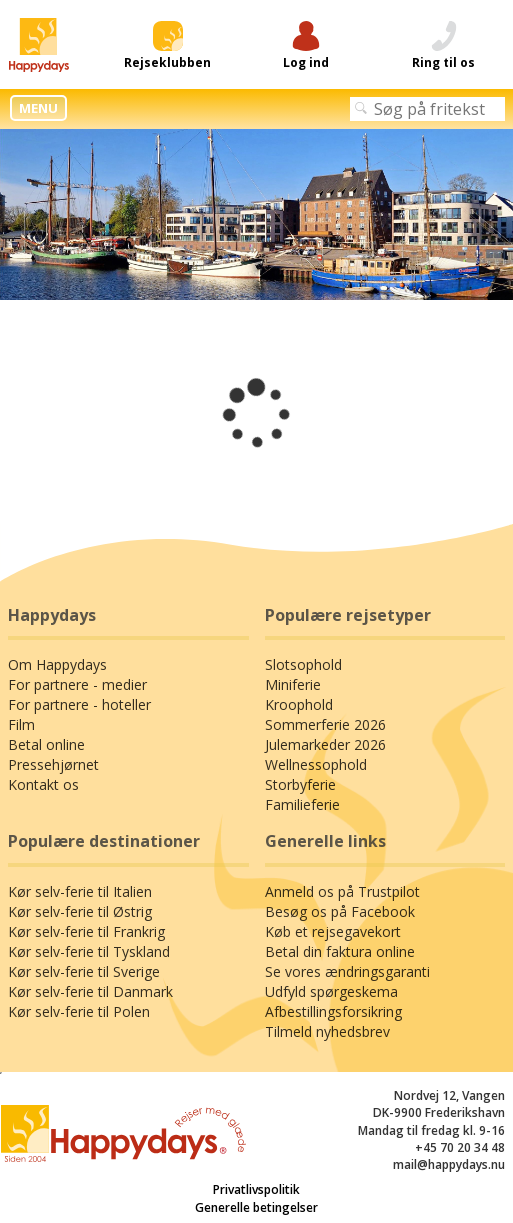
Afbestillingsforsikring (333, 1011)
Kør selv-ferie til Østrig (80, 911)
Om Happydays (57, 664)
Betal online (46, 744)
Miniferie (293, 684)
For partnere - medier (77, 684)
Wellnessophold (316, 764)
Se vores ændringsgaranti (347, 971)
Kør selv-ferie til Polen (79, 1011)
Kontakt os (43, 784)
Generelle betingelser (256, 1207)
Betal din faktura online (340, 951)
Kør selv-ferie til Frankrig (86, 931)
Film (21, 724)
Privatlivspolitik (256, 1189)
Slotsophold (303, 664)
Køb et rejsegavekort (333, 931)
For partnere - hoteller (79, 704)
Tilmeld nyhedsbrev (327, 1031)
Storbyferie (300, 784)
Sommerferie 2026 (325, 724)
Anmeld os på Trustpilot (342, 891)
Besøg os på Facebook (340, 911)
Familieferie (302, 804)
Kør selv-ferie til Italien (80, 891)
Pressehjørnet (53, 764)
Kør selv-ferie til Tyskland (89, 951)
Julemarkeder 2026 (325, 744)
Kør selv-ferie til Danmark (90, 991)
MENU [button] (38, 108)
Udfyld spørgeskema (331, 991)
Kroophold (299, 704)
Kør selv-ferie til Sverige (84, 971)
